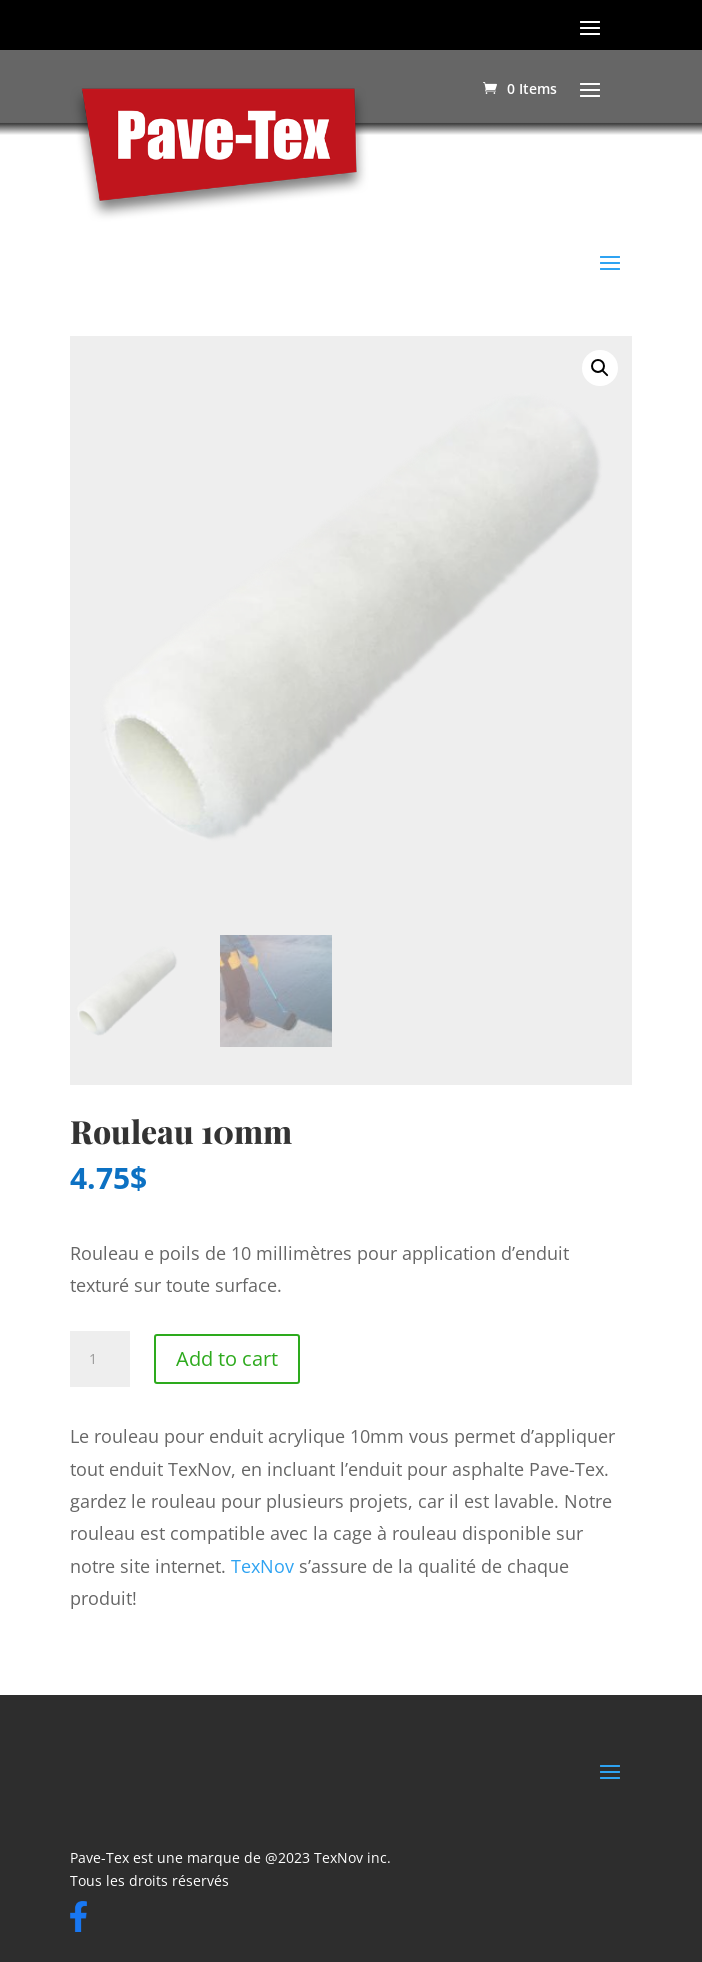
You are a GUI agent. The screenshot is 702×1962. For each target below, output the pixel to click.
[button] (600, 368)
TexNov (262, 1566)
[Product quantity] (100, 1359)
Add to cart (227, 1358)
